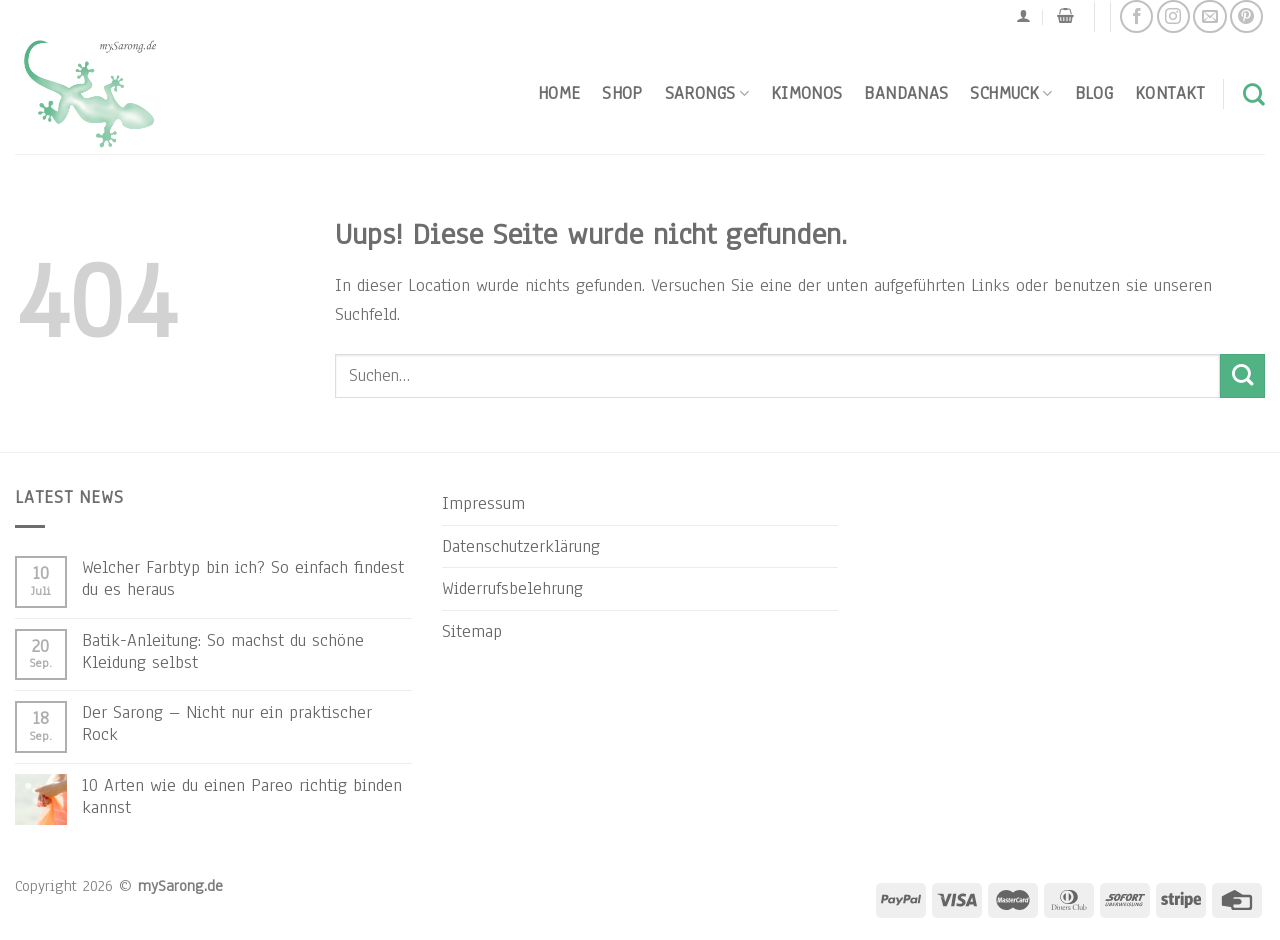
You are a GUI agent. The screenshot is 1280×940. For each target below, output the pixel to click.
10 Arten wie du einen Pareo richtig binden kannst (242, 796)
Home (559, 93)
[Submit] (1242, 376)
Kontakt (1170, 93)
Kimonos (807, 93)
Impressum (483, 503)
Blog (1094, 93)
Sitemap (472, 631)
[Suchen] (1254, 94)
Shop (622, 93)
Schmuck (1011, 93)
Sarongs (707, 93)
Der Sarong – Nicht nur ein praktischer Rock (227, 723)
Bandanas (906, 93)
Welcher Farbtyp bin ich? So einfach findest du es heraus (243, 578)
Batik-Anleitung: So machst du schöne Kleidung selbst (223, 651)
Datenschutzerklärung (521, 546)
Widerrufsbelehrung (512, 588)
